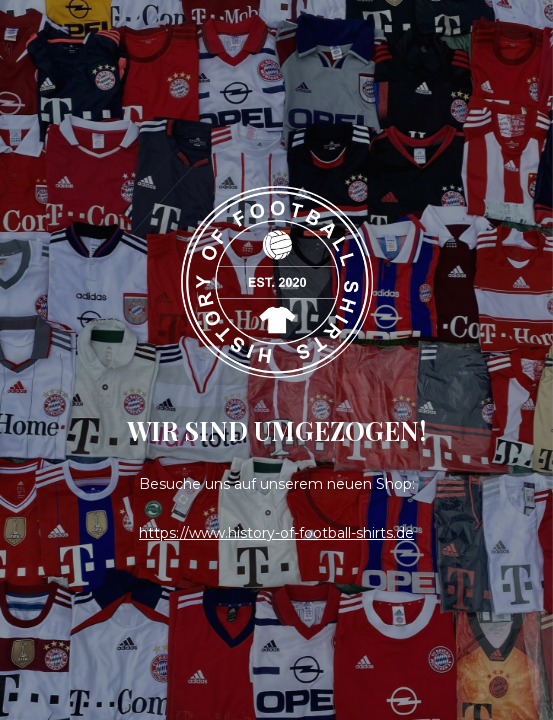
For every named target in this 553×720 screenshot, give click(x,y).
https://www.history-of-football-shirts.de (276, 533)
